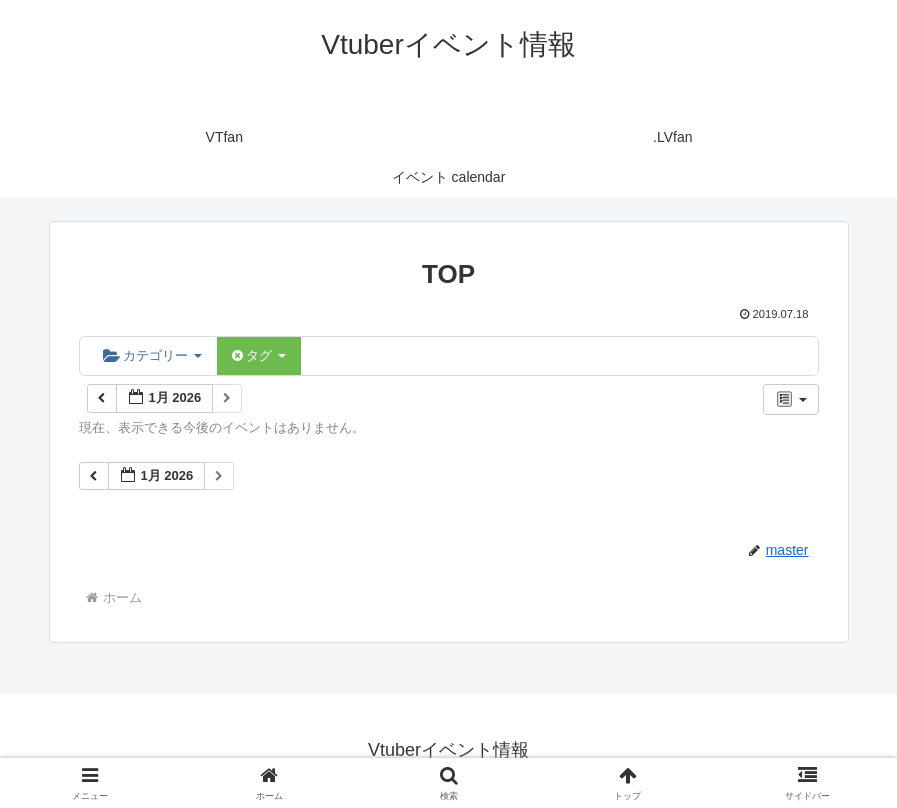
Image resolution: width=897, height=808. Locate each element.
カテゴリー (152, 355)
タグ (259, 355)
